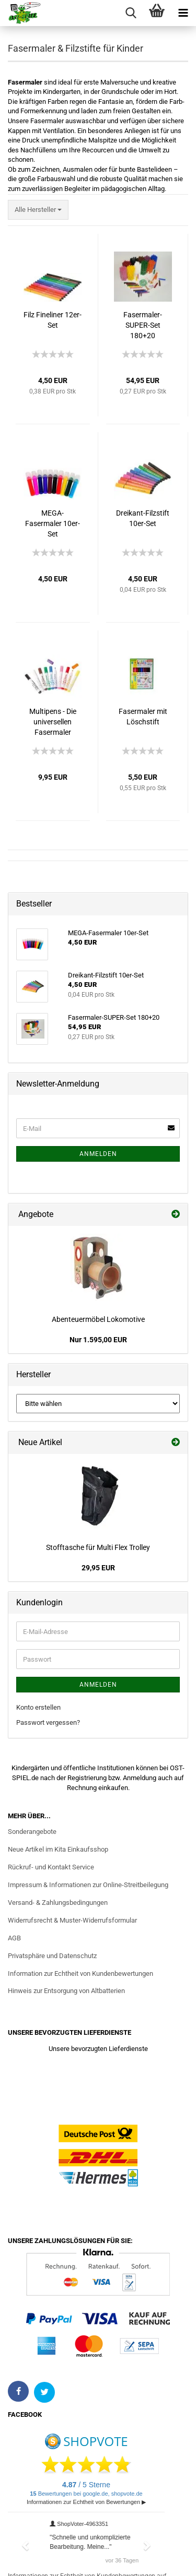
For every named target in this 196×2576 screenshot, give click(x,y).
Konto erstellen (38, 1707)
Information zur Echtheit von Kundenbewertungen (80, 1973)
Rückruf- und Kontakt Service (51, 1867)
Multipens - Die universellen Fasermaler (52, 721)
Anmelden (98, 1154)
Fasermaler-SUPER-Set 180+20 (142, 325)
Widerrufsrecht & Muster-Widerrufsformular (72, 1920)
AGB (14, 1938)
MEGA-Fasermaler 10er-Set (52, 523)
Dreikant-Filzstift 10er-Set (142, 518)
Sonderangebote (32, 1831)
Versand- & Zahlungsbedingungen (58, 1902)
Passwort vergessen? (48, 1722)
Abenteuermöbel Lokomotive (98, 1319)
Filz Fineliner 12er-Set (53, 320)
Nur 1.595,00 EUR (98, 1339)
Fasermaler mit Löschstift (143, 716)
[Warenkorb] (157, 13)
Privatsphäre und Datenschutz (52, 1956)
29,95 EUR (98, 1568)
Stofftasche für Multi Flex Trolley (98, 1547)
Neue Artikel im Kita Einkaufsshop (58, 1849)
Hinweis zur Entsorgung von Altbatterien (66, 1991)
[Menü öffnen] (183, 13)
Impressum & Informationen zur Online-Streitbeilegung (88, 1885)
